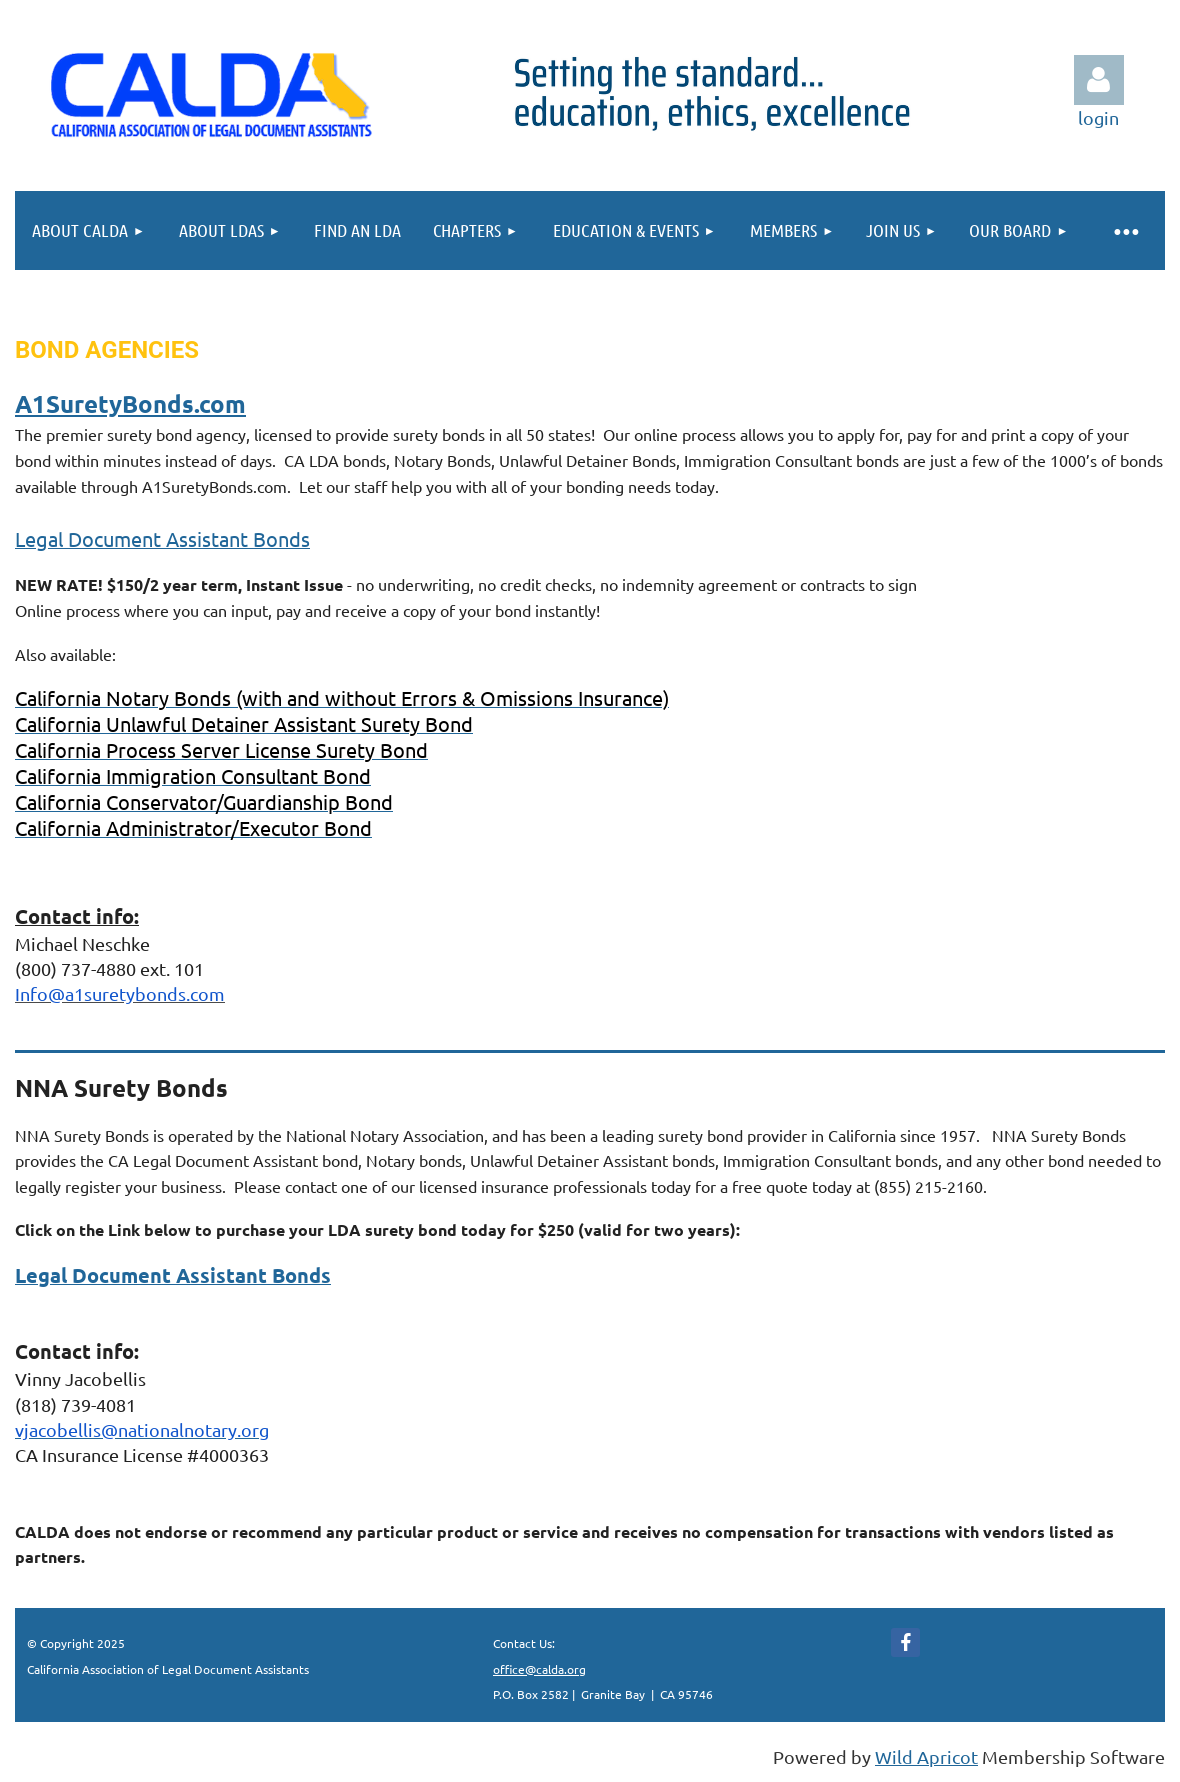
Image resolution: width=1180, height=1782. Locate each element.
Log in (1099, 80)
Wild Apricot (926, 1756)
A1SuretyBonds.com (130, 403)
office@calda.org (539, 1669)
